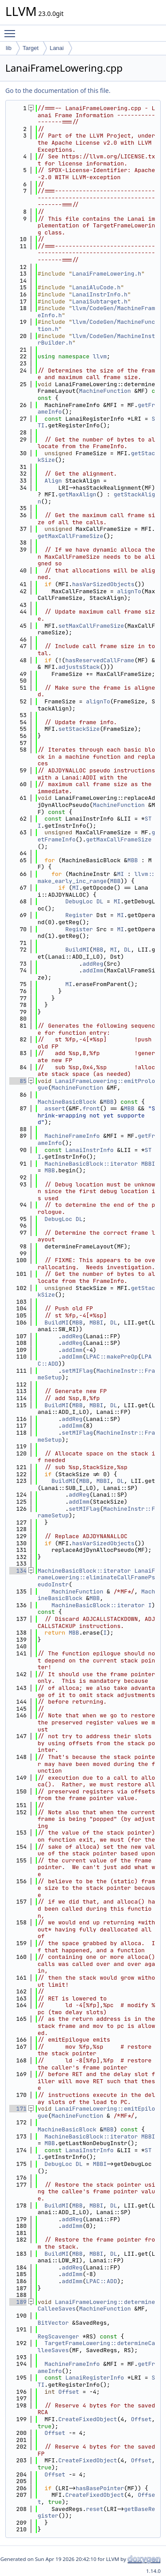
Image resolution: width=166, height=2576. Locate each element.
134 (18, 1570)
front (91, 1108)
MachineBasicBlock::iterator (91, 1163)
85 (18, 1081)
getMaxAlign (77, 494)
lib (9, 48)
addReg (92, 963)
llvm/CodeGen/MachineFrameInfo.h (96, 311)
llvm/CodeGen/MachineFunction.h (96, 325)
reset (94, 2509)
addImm (92, 970)
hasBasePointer (100, 2488)
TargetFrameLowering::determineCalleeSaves (96, 2346)
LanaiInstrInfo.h (99, 294)
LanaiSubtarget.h (99, 301)
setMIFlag (77, 1370)
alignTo (129, 591)
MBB (132, 860)
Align (53, 480)
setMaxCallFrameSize (91, 626)
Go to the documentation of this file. (57, 90)
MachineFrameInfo (72, 1136)
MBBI (148, 1163)
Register (79, 915)
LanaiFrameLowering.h (106, 273)
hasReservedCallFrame (99, 660)
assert (55, 1108)
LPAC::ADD (101, 2281)
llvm (100, 356)
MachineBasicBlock (67, 1102)
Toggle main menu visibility (11, 29)
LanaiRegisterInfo (94, 2377)
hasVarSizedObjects (103, 584)
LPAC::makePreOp (112, 1356)
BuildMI (77, 949)
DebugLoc (79, 901)
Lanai (57, 48)
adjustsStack (79, 667)
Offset (68, 2392)
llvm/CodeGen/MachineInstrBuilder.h (96, 339)
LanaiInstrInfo (89, 1150)
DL (100, 901)
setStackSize (79, 729)
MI (120, 874)
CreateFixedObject (87, 2419)
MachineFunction (105, 391)
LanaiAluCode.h (96, 287)
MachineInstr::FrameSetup (96, 1374)
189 (18, 2302)
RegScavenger (58, 2336)
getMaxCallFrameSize (70, 536)
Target (31, 48)
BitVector (53, 2322)
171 (18, 2108)
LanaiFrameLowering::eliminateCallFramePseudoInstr (96, 1577)
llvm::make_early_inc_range (96, 877)
